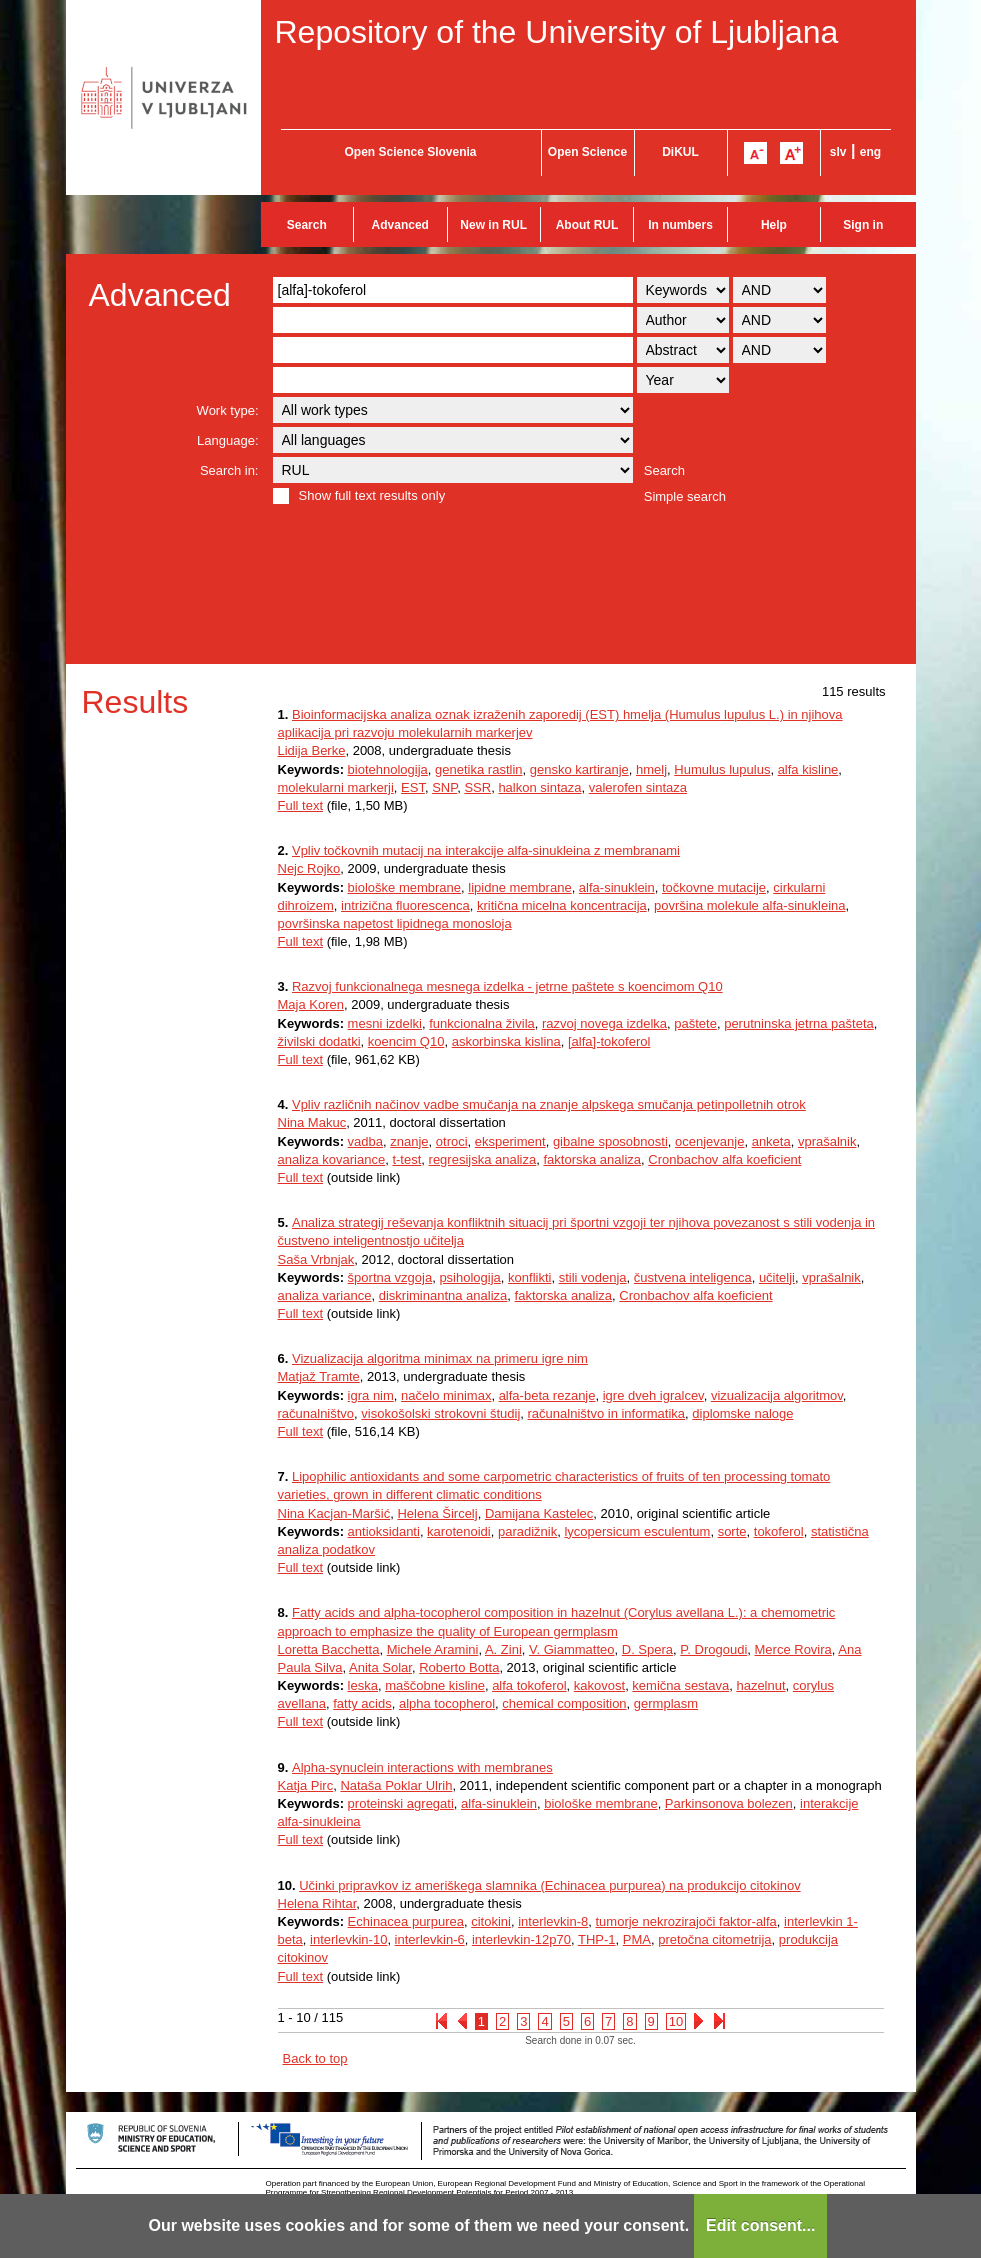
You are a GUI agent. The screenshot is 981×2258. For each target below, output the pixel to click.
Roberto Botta (459, 1667)
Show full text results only (372, 495)
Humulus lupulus (722, 769)
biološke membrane (404, 887)
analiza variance (325, 1295)
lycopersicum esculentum (637, 1531)
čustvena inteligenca (693, 1277)
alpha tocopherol (447, 1703)
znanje (409, 1141)
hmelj (651, 769)
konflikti (529, 1277)
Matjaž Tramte (319, 1376)
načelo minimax (446, 1395)
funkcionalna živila (482, 1023)
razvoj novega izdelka (604, 1023)
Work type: (228, 410)
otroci (452, 1141)
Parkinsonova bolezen (729, 1803)
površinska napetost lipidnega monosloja (395, 923)
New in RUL (493, 225)
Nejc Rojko (309, 868)
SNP (444, 787)
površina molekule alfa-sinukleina (750, 905)
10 (676, 2021)
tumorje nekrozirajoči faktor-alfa (686, 1921)
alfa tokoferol (529, 1685)
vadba (365, 1141)
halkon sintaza (539, 787)
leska (363, 1685)
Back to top (315, 2058)
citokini (491, 1921)
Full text (301, 805)
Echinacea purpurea (406, 1921)
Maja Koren (311, 1004)
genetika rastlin (478, 769)
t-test (406, 1159)
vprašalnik (827, 1141)
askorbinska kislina (506, 1041)
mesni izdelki (385, 1023)
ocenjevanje (709, 1141)
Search (307, 225)
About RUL (587, 225)
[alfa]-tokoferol (609, 1041)
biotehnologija (388, 769)
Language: (227, 440)
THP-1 (597, 1939)
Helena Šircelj (437, 1513)
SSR (477, 787)
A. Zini (503, 1649)
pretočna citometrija (714, 1939)
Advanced (400, 225)
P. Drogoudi (713, 1649)
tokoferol (779, 1531)
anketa (771, 1141)
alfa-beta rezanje (547, 1395)
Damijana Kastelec (539, 1513)
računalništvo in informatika (607, 1413)
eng (870, 152)
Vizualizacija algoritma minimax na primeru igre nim (440, 1358)
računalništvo (316, 1413)
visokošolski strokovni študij (440, 1413)
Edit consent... (760, 2225)
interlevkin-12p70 (521, 1939)
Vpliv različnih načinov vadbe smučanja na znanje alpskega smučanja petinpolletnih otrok (549, 1104)
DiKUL (680, 152)
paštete (695, 1023)
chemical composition (564, 1703)
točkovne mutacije (714, 887)
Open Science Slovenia (410, 152)
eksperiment (510, 1141)
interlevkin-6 (430, 1939)
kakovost (599, 1685)
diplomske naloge (742, 1413)
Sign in (863, 225)
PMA (637, 1939)
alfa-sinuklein (617, 887)
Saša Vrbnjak (316, 1259)
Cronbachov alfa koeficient (724, 1159)
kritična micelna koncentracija (562, 905)
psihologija (469, 1277)
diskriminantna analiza (443, 1295)
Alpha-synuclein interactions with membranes (422, 1767)
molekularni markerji (336, 787)
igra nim (371, 1395)
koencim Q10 (406, 1041)
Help (774, 225)
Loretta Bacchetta (329, 1649)
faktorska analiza (592, 1159)
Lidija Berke (312, 750)
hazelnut (760, 1685)
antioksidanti (384, 1531)
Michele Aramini (433, 1649)
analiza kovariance (332, 1159)
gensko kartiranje (579, 769)
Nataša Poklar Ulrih (396, 1785)
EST (413, 787)
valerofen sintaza (638, 787)
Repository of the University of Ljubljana (557, 32)
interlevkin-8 (553, 1921)
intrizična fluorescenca (405, 905)
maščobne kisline (435, 1685)
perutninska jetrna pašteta (799, 1023)
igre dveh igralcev (653, 1395)
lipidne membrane (519, 887)
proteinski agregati (401, 1803)
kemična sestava (680, 1685)
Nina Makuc (312, 1122)
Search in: (229, 470)
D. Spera (647, 1649)
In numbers (680, 225)
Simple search (685, 496)
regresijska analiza (483, 1159)
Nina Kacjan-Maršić (334, 1513)
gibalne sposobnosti (610, 1141)
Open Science (587, 152)
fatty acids (362, 1703)
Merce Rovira (793, 1649)
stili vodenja (593, 1277)
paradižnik (527, 1531)
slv (838, 152)
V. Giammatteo (572, 1649)
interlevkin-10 (348, 1939)
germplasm (666, 1703)
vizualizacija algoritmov (777, 1395)
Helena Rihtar (317, 1903)
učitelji (777, 1277)
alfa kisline (808, 769)
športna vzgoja (390, 1277)
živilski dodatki (319, 1041)
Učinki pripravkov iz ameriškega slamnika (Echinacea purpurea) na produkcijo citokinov (549, 1885)
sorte (732, 1531)
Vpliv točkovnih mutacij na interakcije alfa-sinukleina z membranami (486, 850)
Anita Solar (380, 1667)
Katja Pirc (306, 1785)
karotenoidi (459, 1531)
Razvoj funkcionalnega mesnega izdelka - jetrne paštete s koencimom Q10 (507, 986)
